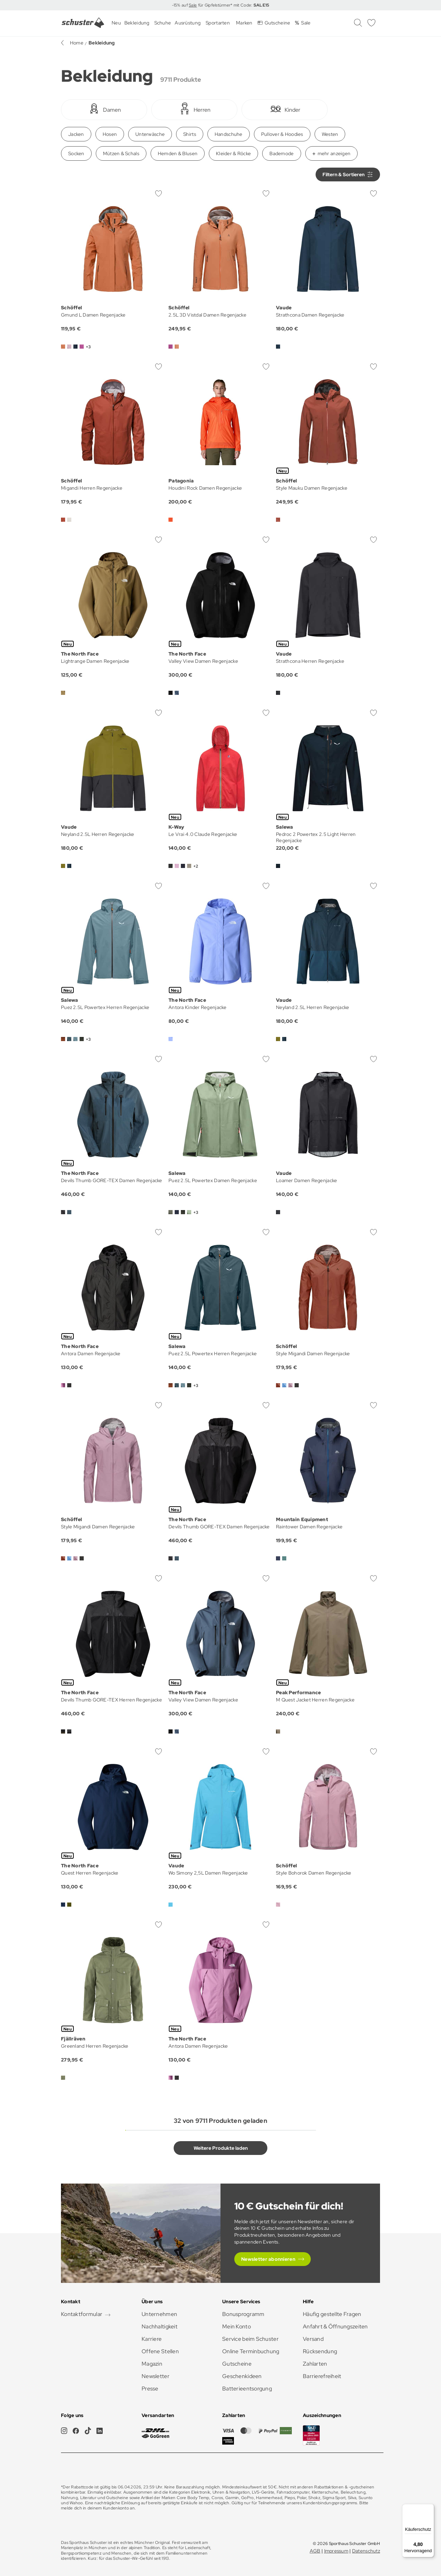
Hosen (110, 134)
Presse (150, 2388)
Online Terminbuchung (250, 2351)
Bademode (281, 153)
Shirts (189, 134)
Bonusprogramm (243, 2314)
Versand (313, 2339)
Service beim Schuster (250, 2339)
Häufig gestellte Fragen (332, 2314)
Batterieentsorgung (247, 2388)
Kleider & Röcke (233, 153)
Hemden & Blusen (177, 153)
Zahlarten (315, 2363)
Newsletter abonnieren (268, 2259)
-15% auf (180, 5)
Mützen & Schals (121, 153)
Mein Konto (236, 2326)
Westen (330, 134)
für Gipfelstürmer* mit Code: (233, 5)
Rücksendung (320, 2351)
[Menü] (430, 2508)
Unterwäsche (150, 134)
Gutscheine (237, 2363)
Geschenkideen (242, 2376)
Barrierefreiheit (322, 2376)
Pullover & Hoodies (282, 134)
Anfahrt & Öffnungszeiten (335, 2326)
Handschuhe (229, 134)
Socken (76, 153)
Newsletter (156, 2376)
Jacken (76, 134)
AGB (315, 2551)
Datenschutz (366, 2551)
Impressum (336, 2551)
